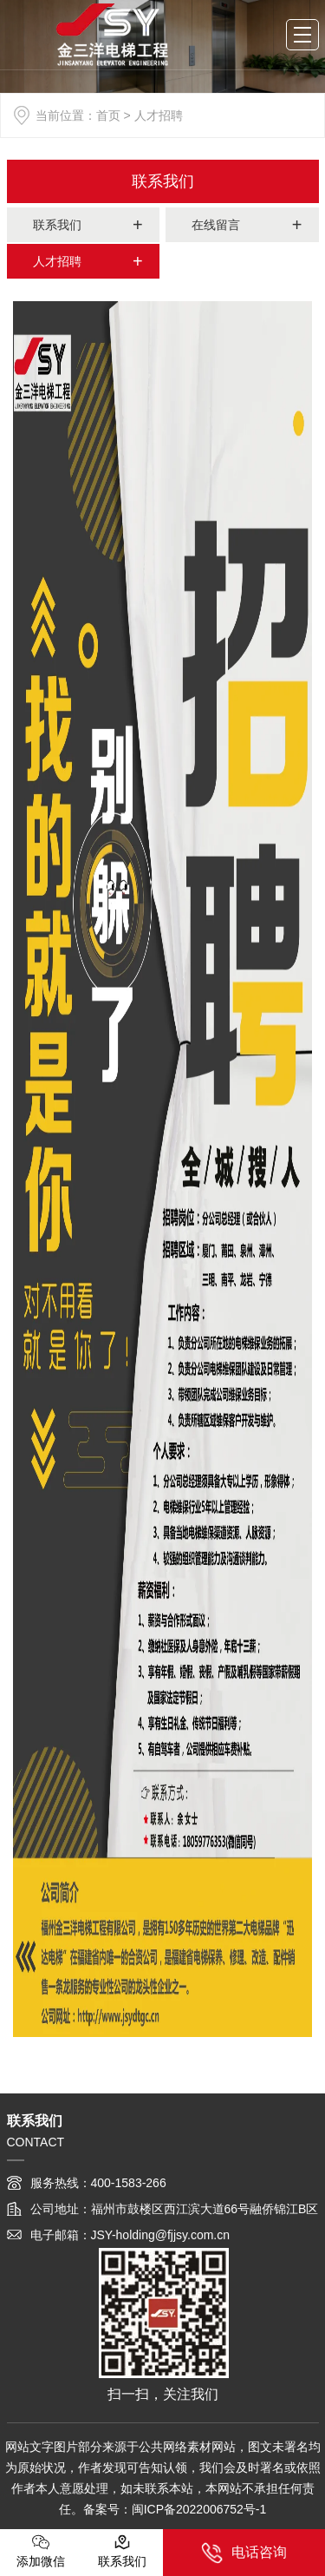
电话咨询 (244, 2553)
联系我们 (163, 181)
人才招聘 (57, 261)
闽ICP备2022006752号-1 (199, 2509)
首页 (108, 115)
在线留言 (216, 225)
